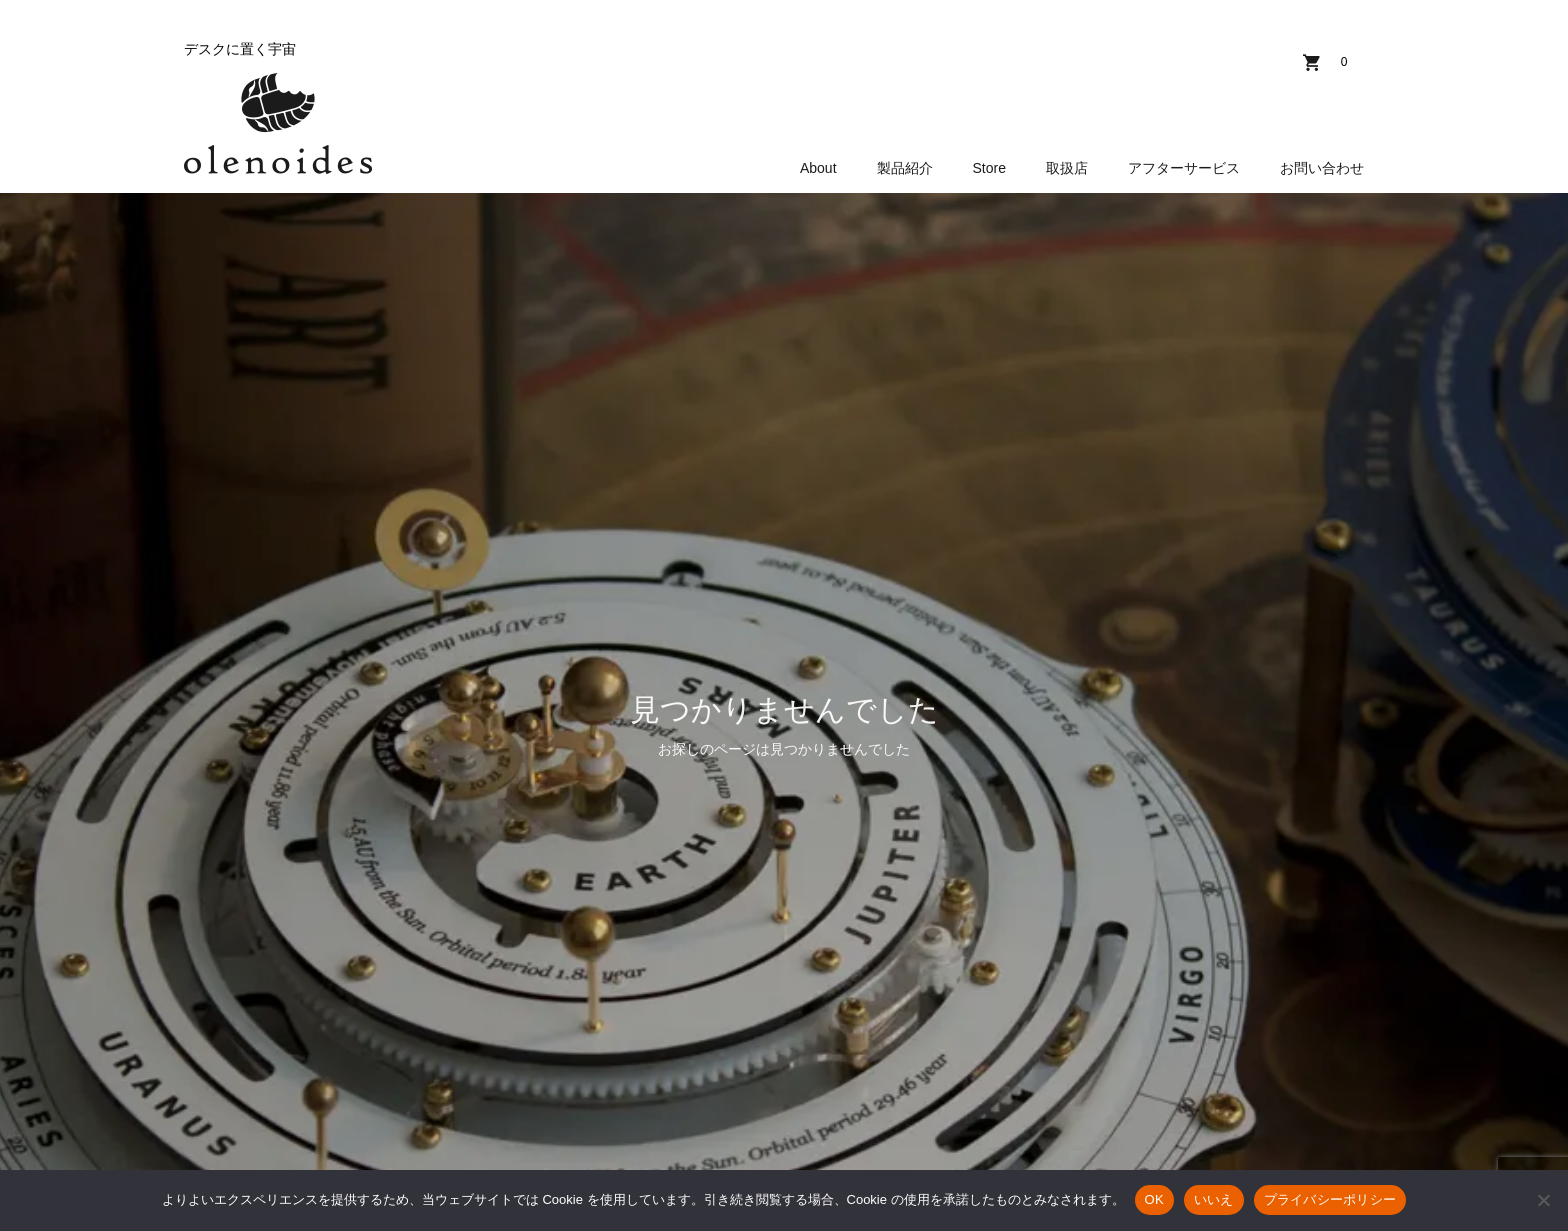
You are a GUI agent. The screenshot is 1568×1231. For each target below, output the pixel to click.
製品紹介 (905, 168)
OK (1154, 1199)
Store (989, 168)
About (818, 168)
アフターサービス (1184, 168)
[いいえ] (1543, 1200)
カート (1344, 62)
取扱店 (1067, 168)
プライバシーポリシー (1330, 1199)
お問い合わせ (1322, 168)
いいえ (1214, 1199)
